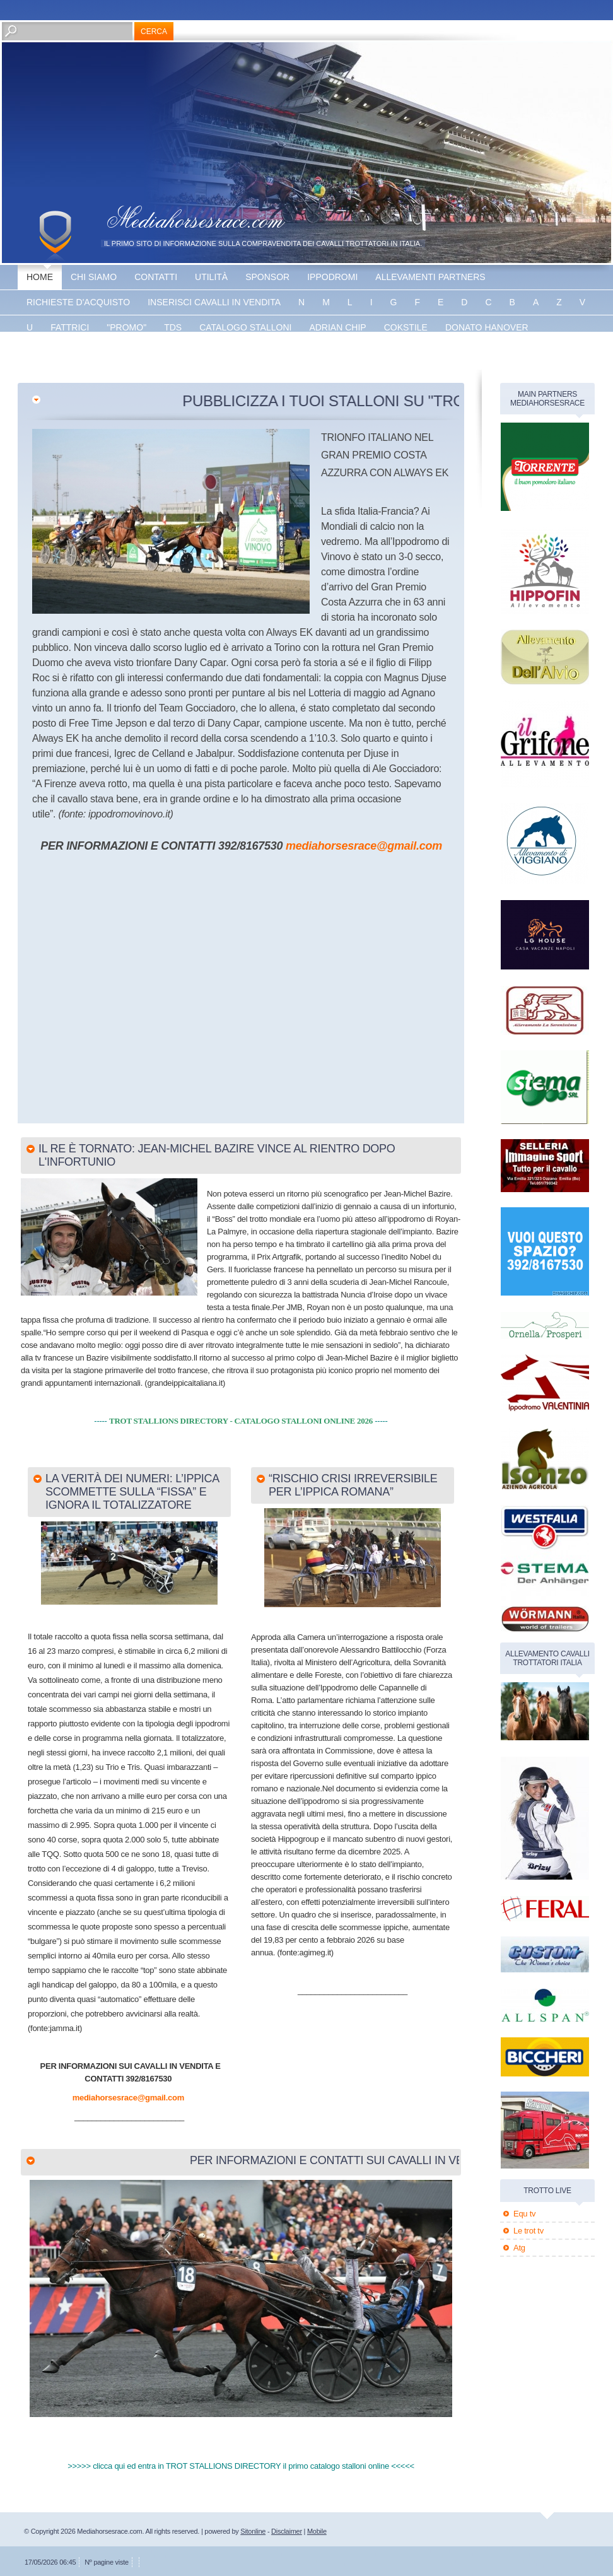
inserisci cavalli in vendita (214, 302)
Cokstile (406, 327)
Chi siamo (94, 277)
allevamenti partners (430, 277)
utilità (211, 277)
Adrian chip (337, 327)
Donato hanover (486, 327)
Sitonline (253, 2531)
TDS (173, 327)
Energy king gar (67, 353)
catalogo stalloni (245, 327)
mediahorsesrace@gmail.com (364, 846)
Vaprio (205, 353)
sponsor (267, 277)
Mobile (317, 2531)
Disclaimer (286, 2531)
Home (39, 277)
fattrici (69, 327)
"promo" (126, 327)
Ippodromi (332, 277)
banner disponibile (286, 353)
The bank (149, 353)
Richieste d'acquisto (78, 302)
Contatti (155, 277)
